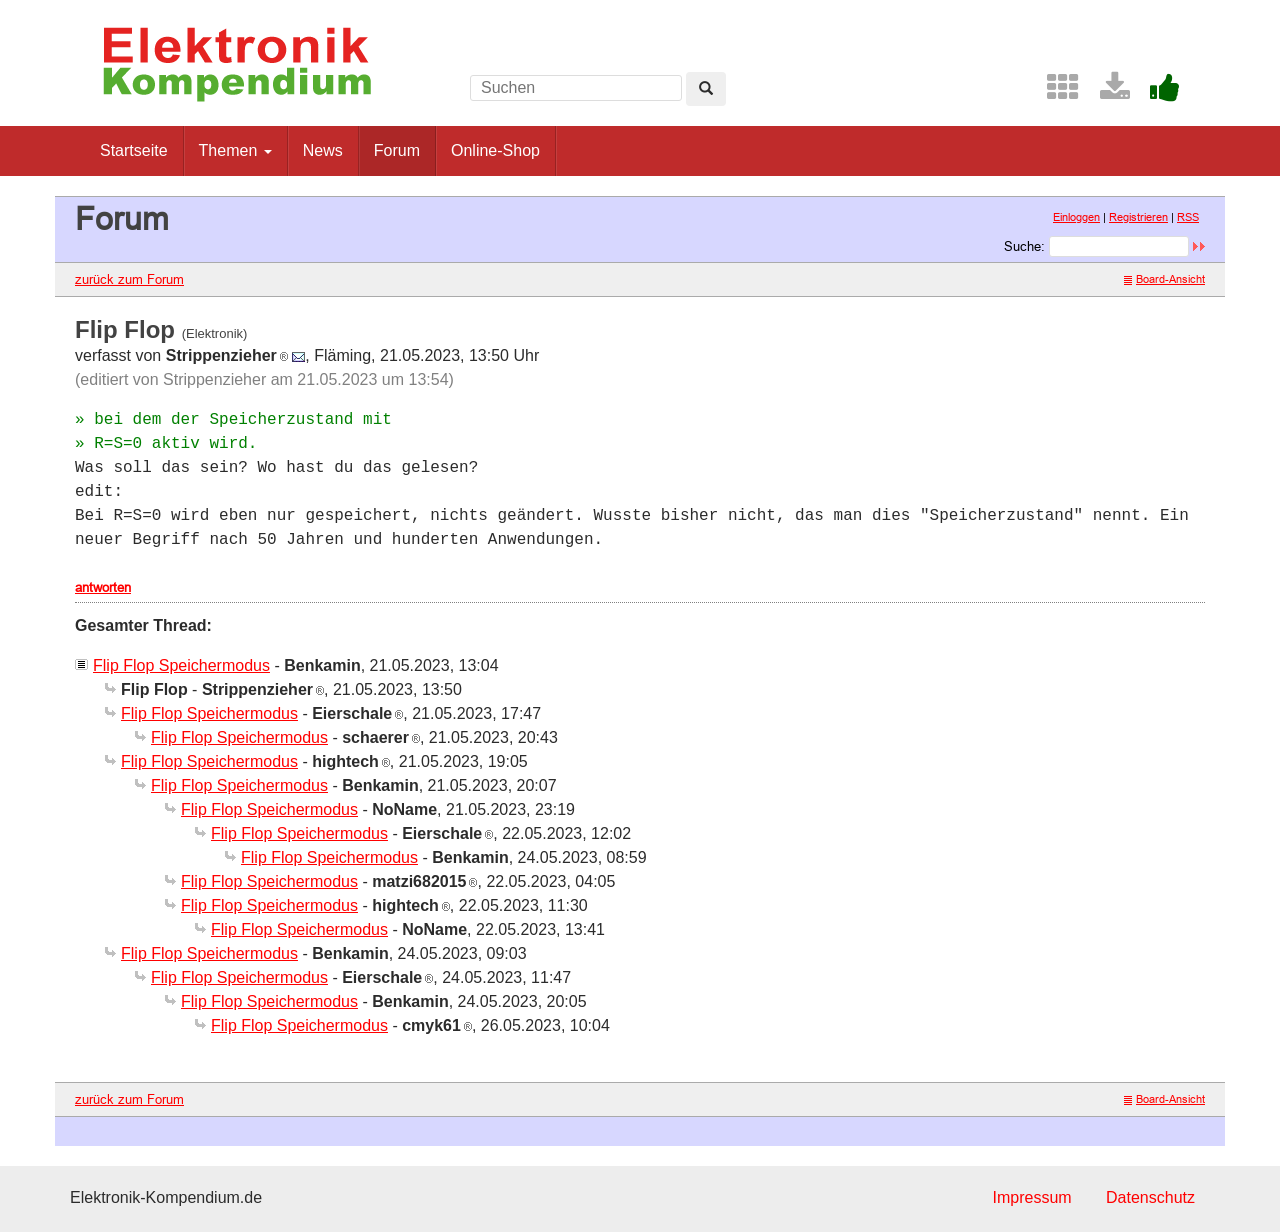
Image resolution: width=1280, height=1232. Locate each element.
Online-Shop (495, 150)
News (323, 150)
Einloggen (1076, 217)
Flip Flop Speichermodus (181, 665)
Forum (397, 150)
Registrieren (1138, 217)
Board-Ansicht (1164, 279)
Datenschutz (1150, 1197)
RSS (1188, 217)
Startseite (134, 150)
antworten (103, 587)
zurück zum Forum (129, 279)
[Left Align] (706, 89)
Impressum (1031, 1197)
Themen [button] (235, 150)
